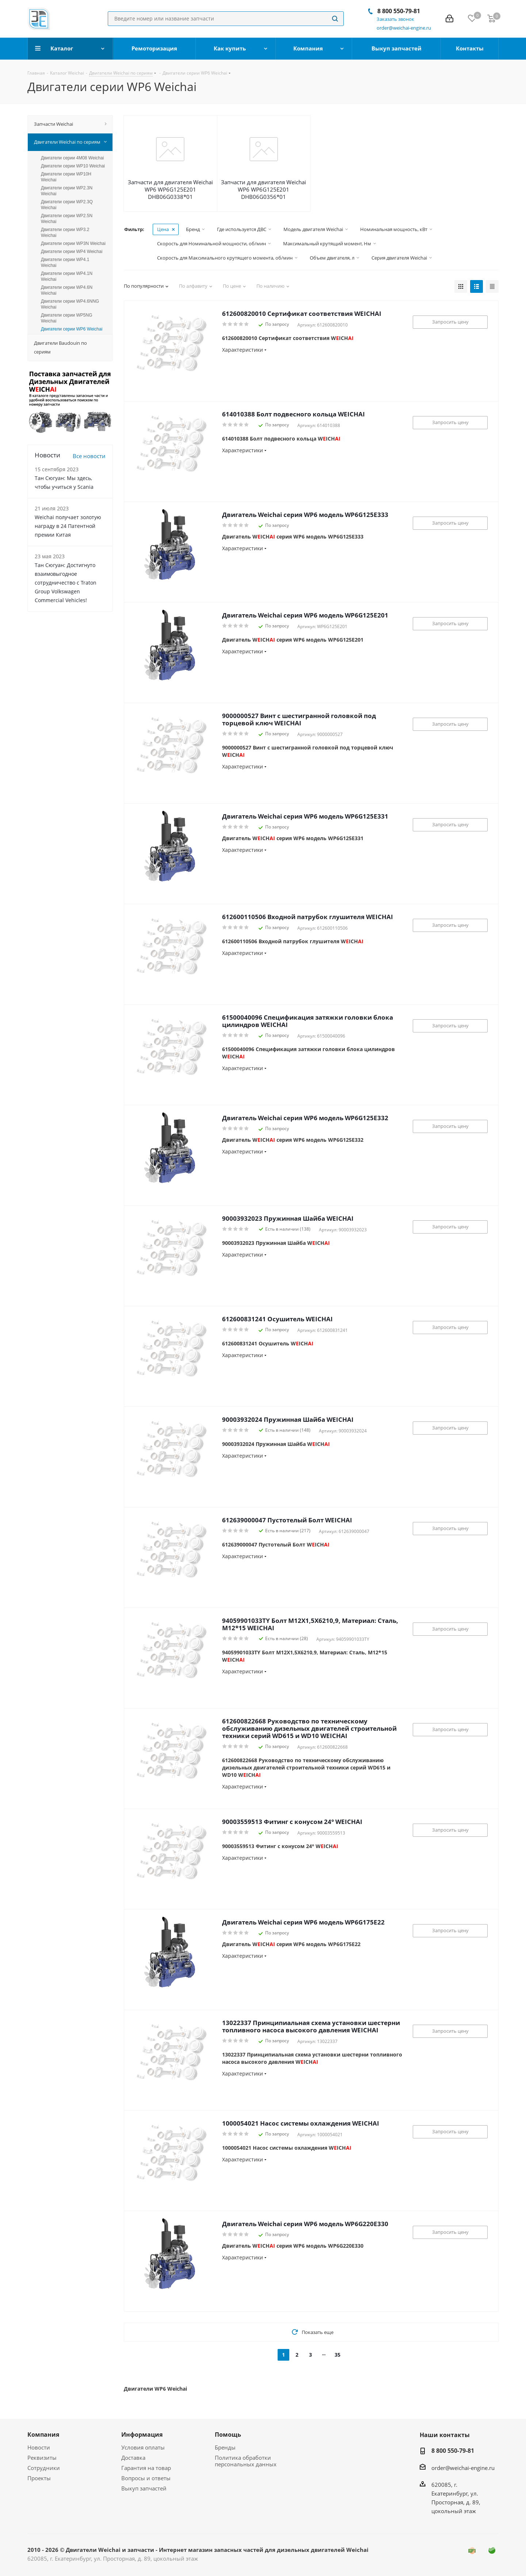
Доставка (133, 2457)
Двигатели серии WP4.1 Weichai (65, 262)
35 (337, 2354)
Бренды (225, 2447)
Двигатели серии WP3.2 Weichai (65, 232)
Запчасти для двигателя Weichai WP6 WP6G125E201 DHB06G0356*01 (263, 189)
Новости (38, 2447)
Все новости (89, 456)
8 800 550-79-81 (398, 11)
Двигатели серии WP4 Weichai (71, 251)
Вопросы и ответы (146, 2478)
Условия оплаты (143, 2447)
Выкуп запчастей (144, 2488)
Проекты (39, 2478)
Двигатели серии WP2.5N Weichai (66, 218)
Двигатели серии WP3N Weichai (73, 243)
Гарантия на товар (146, 2467)
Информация (142, 2434)
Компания (43, 2434)
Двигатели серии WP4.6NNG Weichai (70, 304)
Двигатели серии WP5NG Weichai (66, 318)
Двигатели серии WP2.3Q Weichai (67, 204)
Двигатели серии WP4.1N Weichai (66, 276)
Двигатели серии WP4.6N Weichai (66, 290)
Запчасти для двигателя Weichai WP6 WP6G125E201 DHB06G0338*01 (170, 189)
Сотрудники (43, 2467)
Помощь (228, 2434)
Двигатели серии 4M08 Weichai (72, 157)
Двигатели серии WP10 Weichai (73, 166)
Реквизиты (42, 2457)
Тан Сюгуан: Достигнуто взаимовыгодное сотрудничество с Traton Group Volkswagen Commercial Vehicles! (65, 583)
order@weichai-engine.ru (463, 2467)
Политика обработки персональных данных (246, 2461)
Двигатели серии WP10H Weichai (66, 176)
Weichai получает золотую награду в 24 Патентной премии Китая (68, 526)
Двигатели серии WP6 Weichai (71, 329)
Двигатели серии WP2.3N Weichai (66, 190)
